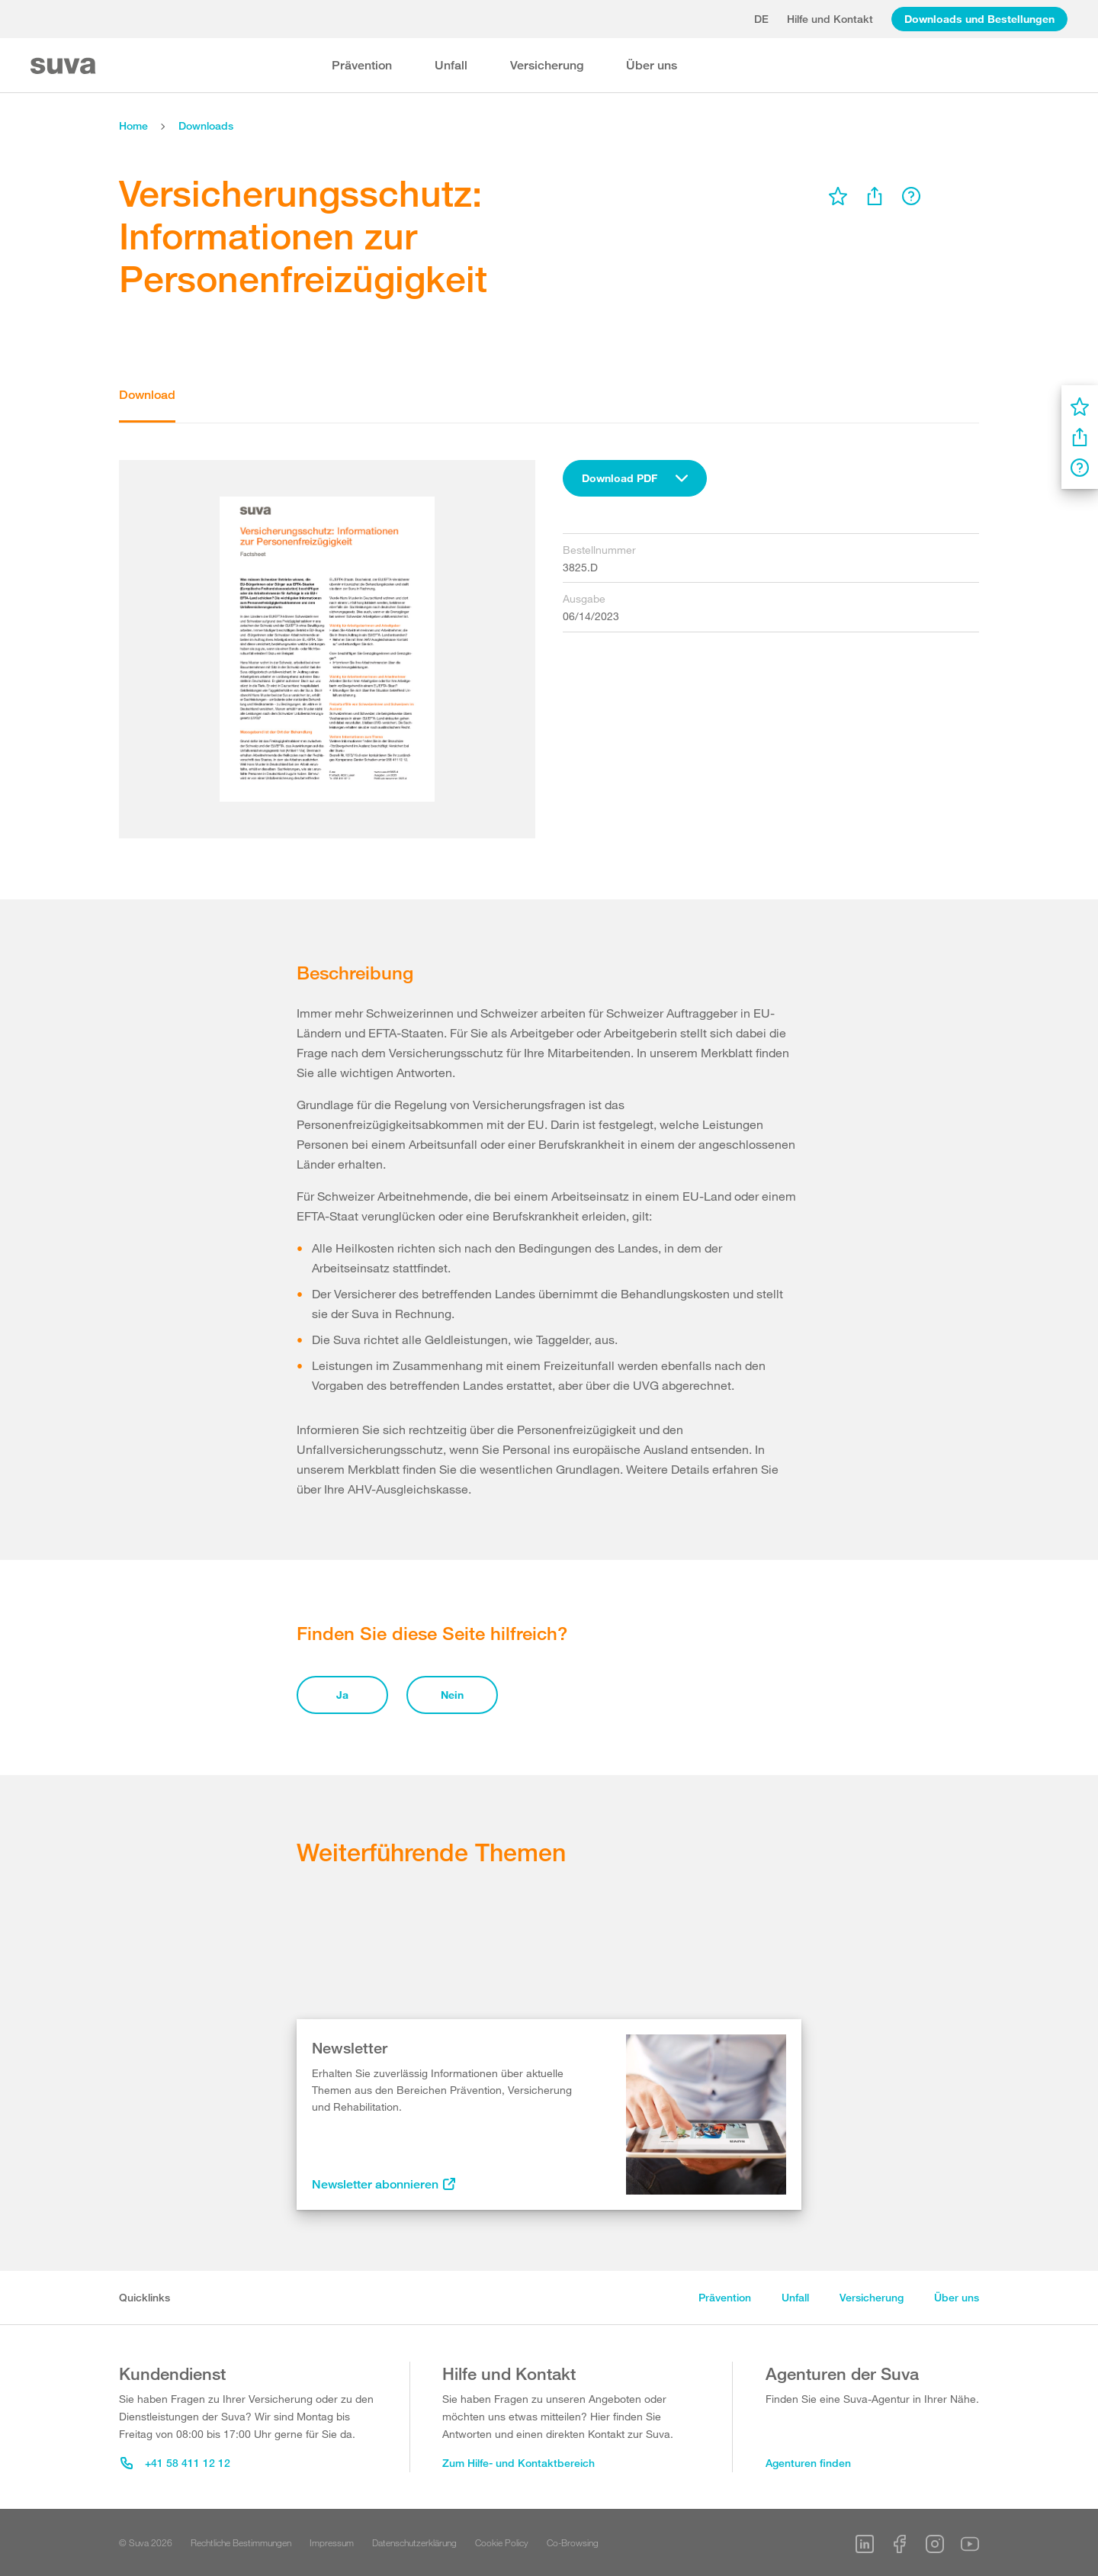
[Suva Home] (64, 66)
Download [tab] (147, 395)
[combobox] (635, 478)
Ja (342, 1694)
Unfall (451, 65)
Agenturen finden (808, 2462)
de (761, 18)
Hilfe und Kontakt (830, 18)
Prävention (362, 65)
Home (133, 125)
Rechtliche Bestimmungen (241, 2542)
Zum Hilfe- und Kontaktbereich (518, 2462)
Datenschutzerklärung (414, 2542)
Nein (452, 1694)
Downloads (205, 125)
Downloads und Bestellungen (979, 18)
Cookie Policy (501, 2542)
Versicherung (546, 65)
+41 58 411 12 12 (175, 2462)
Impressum (332, 2542)
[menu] (838, 196)
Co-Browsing (573, 2542)
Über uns (651, 65)
